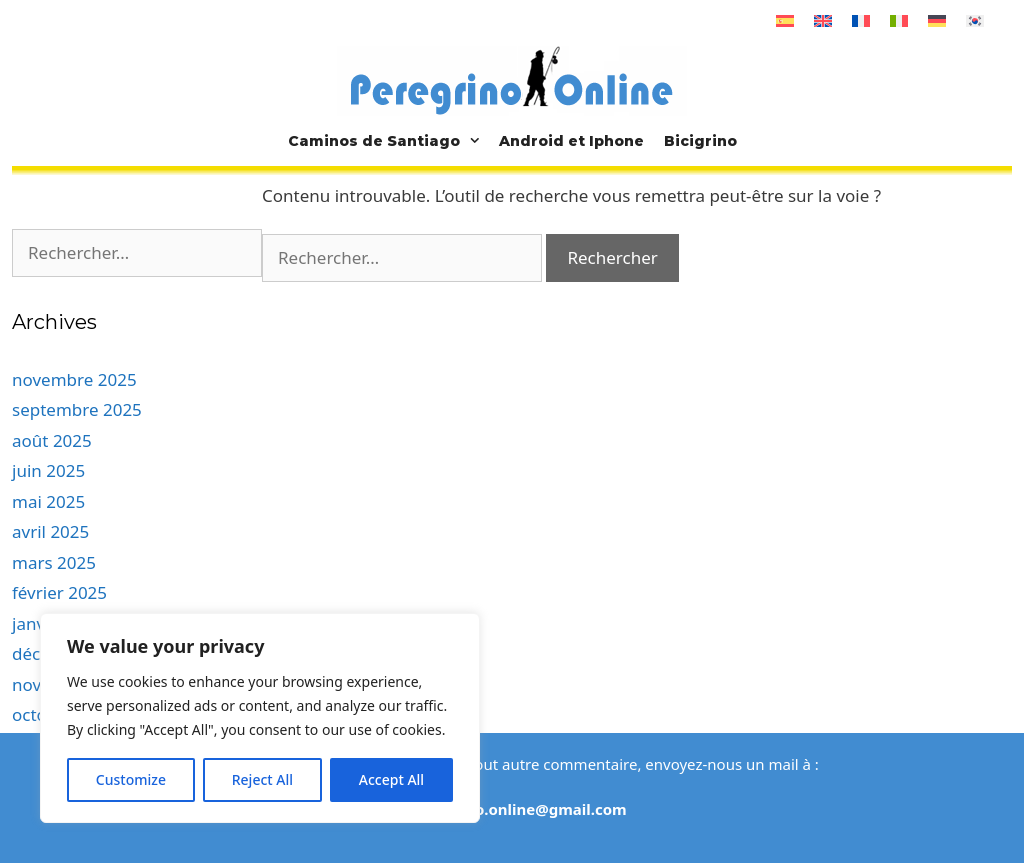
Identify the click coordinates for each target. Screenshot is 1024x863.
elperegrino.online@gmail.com (512, 809)
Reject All (262, 779)
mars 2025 (54, 562)
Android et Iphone (571, 141)
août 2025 (52, 440)
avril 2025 (50, 531)
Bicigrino (700, 141)
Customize (131, 779)
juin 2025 (48, 470)
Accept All (391, 779)
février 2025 (59, 592)
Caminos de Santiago (388, 141)
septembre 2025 (77, 409)
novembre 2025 (74, 379)
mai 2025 (48, 501)
